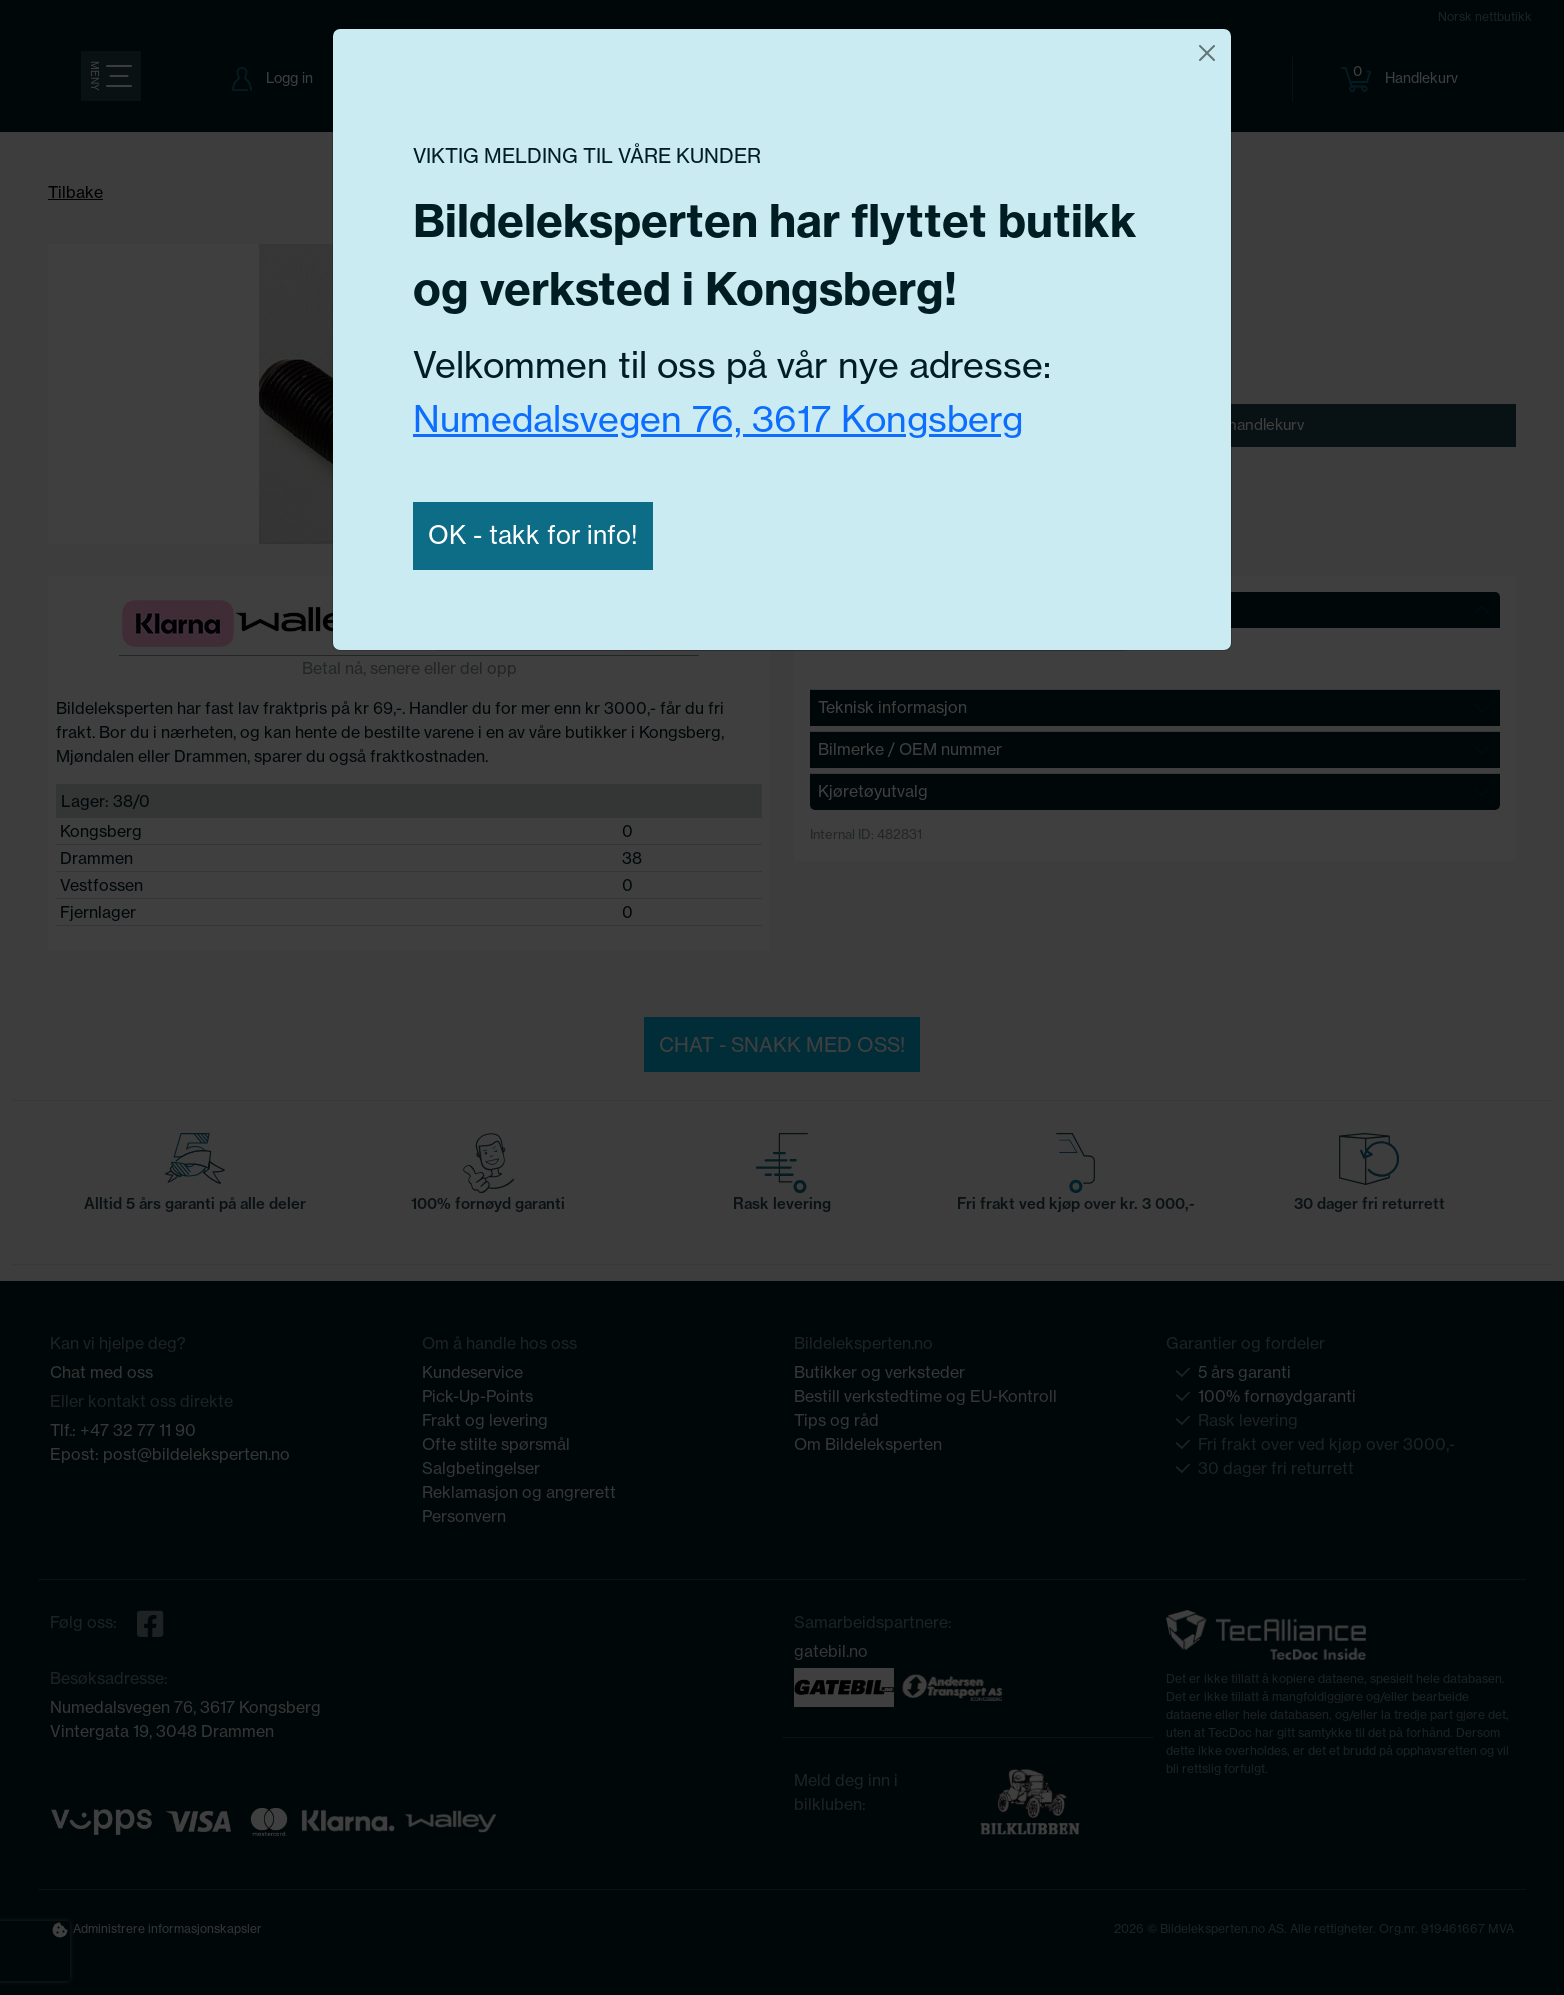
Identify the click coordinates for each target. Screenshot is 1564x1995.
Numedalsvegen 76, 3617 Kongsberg (718, 418)
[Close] (1207, 53)
